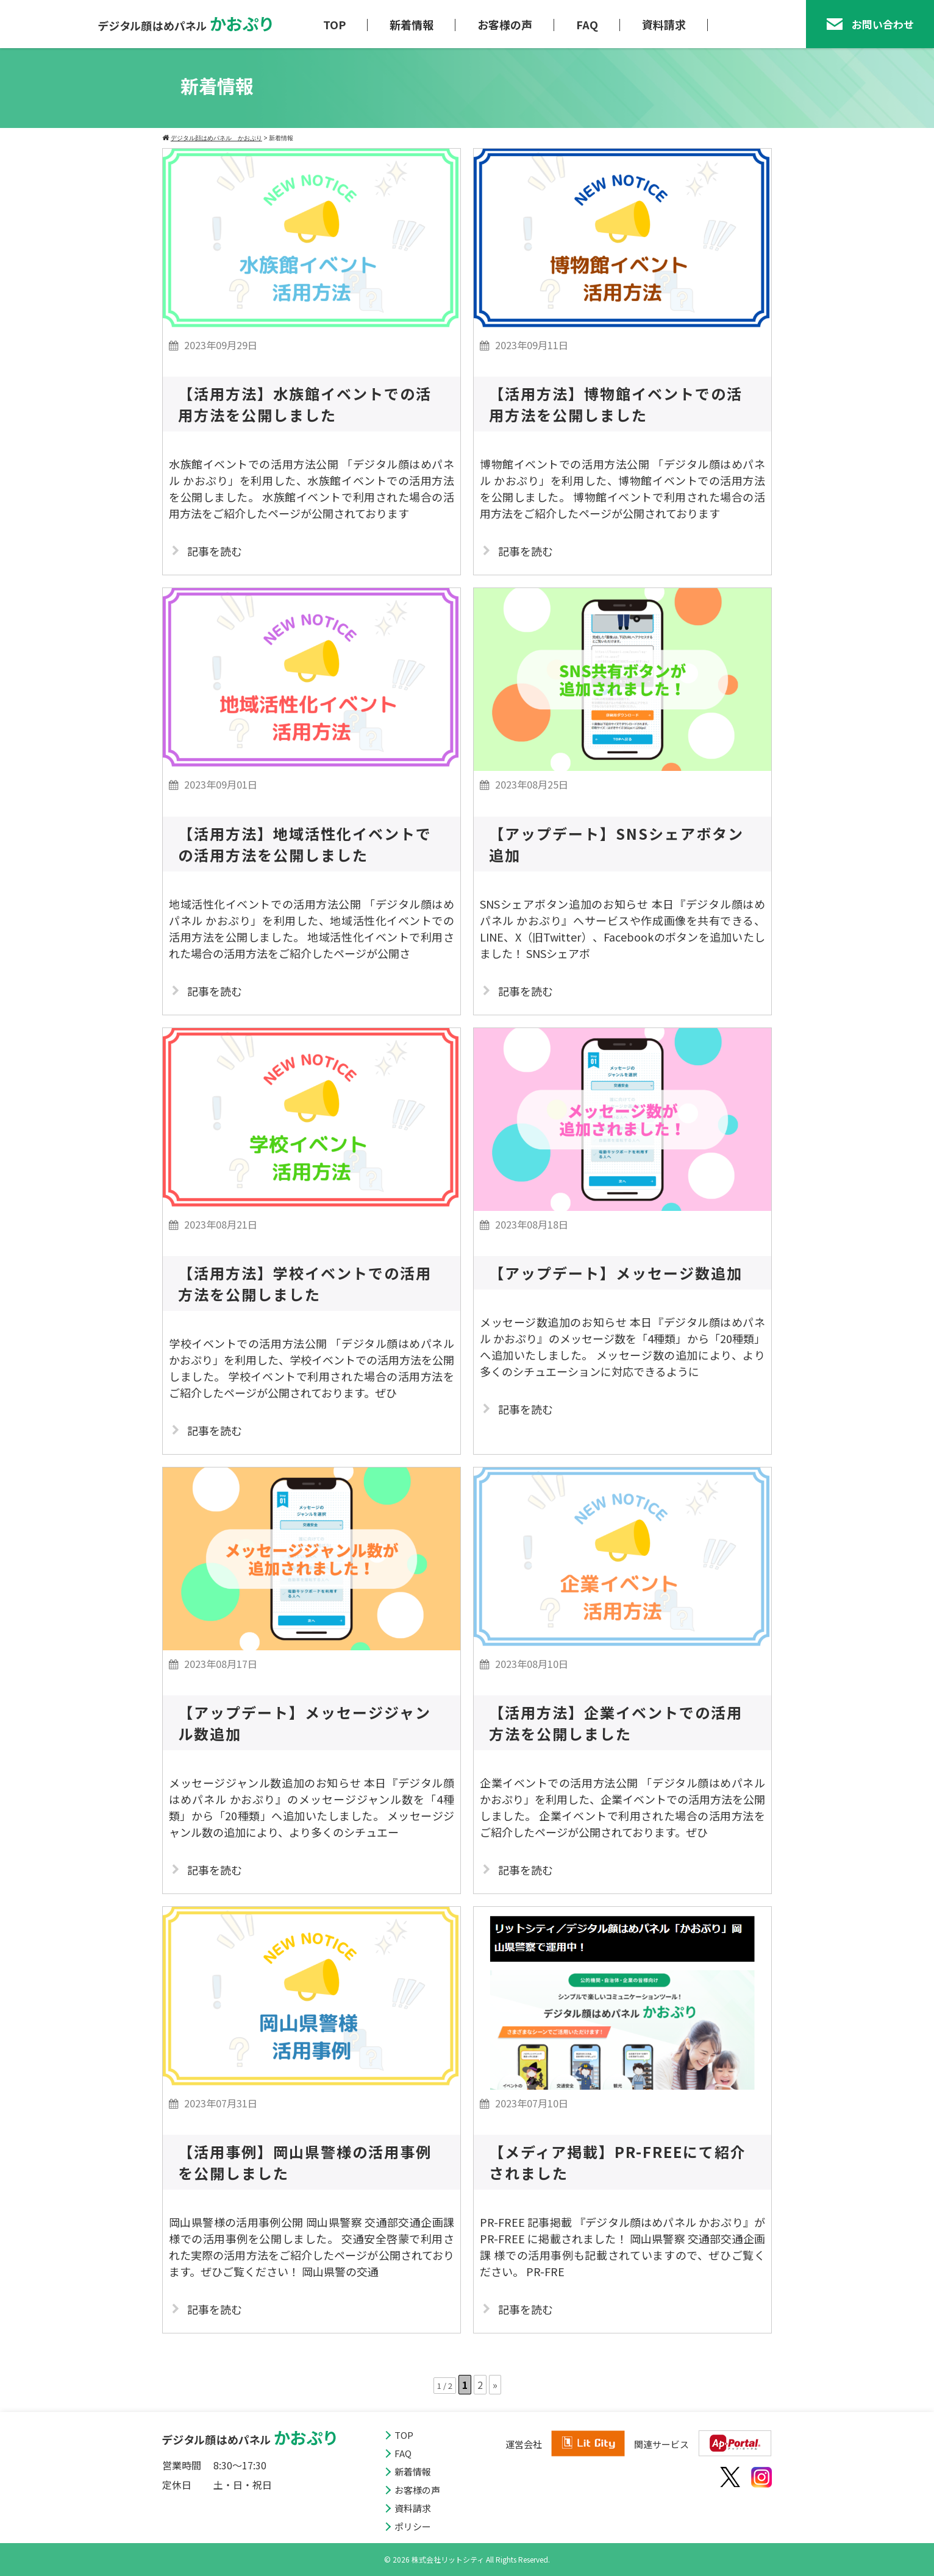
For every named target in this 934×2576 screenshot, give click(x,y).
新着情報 (411, 24)
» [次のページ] (495, 2384)
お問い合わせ (870, 24)
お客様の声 (504, 24)
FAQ (587, 24)
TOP (334, 24)
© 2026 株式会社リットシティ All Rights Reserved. (467, 2559)
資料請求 (664, 24)
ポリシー (412, 2526)
